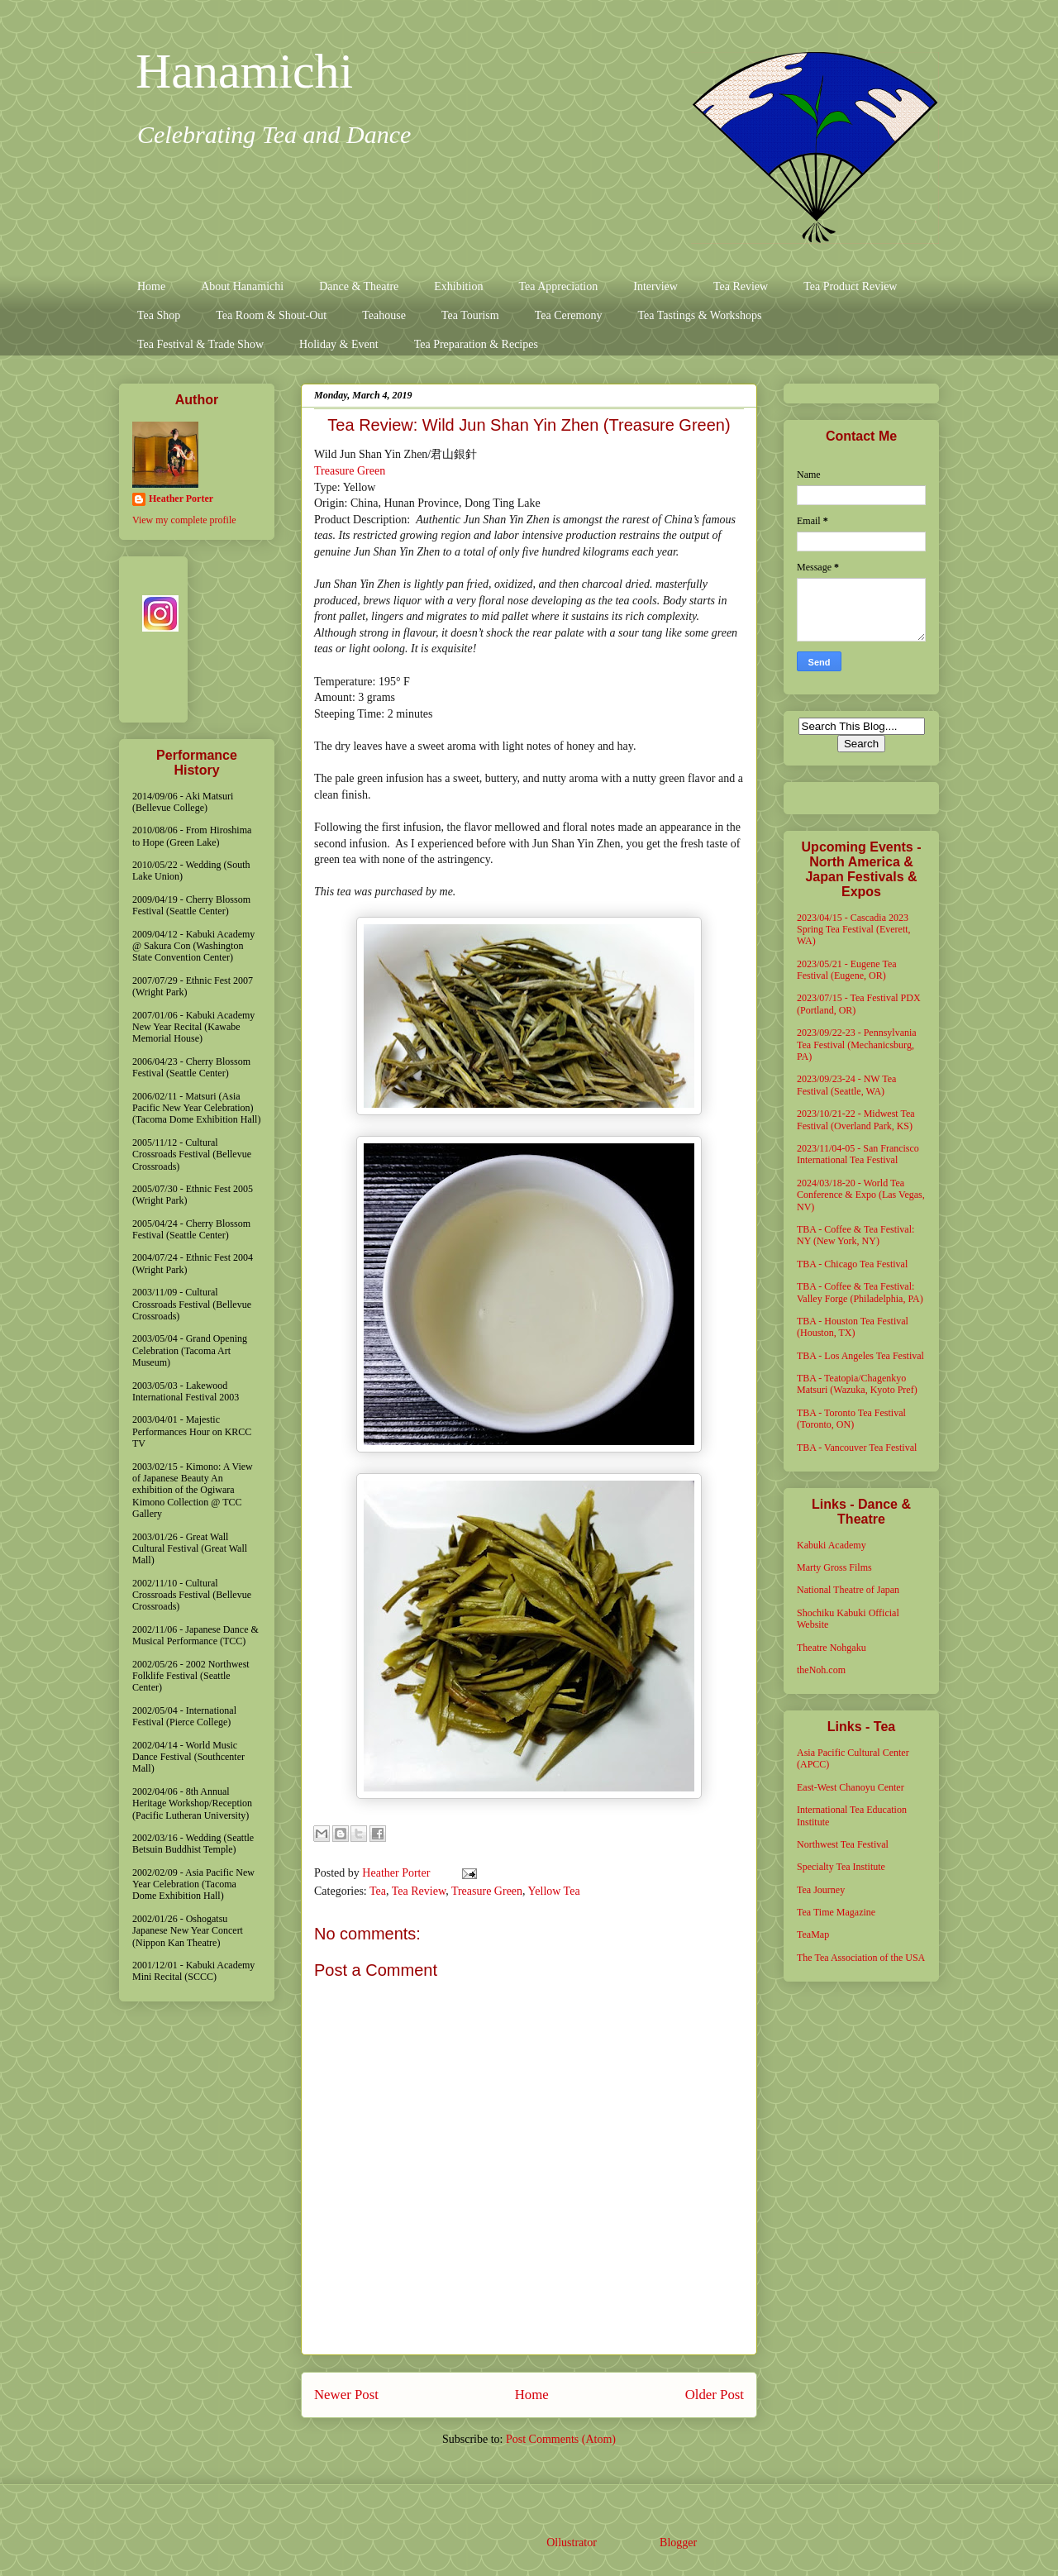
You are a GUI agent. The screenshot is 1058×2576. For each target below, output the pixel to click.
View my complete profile (184, 520)
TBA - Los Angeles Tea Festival (860, 1356)
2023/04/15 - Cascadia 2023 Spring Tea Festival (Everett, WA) (854, 929)
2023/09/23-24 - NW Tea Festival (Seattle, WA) (846, 1084)
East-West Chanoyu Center (850, 1787)
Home (151, 286)
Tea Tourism (470, 315)
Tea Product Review (850, 286)
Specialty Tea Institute (841, 1866)
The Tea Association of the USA (861, 1957)
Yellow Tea (554, 1891)
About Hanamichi (242, 286)
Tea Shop (158, 315)
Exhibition (458, 286)
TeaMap (813, 1934)
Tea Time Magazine (836, 1912)
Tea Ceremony (569, 315)
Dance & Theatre (358, 286)
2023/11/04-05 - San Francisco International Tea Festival (858, 1154)
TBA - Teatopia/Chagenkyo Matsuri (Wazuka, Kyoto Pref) (857, 1383)
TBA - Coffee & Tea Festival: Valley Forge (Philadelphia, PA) (860, 1292)
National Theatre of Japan (848, 1590)
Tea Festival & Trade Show (200, 344)
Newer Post (346, 2394)
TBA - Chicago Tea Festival (852, 1264)
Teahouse (384, 315)
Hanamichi (244, 71)
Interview (655, 286)
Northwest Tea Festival (843, 1844)
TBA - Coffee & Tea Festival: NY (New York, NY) (855, 1235)
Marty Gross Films (834, 1567)
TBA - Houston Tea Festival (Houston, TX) (852, 1326)
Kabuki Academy (831, 1545)
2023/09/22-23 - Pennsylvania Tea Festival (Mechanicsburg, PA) (857, 1044)
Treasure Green (349, 471)
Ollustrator (571, 2542)
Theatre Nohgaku (831, 1647)
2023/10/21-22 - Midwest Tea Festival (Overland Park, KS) (856, 1119)
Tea (377, 1891)
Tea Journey (821, 1890)
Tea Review (740, 286)
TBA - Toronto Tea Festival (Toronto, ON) (851, 1418)
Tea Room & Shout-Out (271, 315)
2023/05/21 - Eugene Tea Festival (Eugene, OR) (847, 969)
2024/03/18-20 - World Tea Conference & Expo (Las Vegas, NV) (861, 1195)
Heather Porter (397, 1873)
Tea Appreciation (558, 286)
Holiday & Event (339, 344)
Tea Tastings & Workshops (699, 315)
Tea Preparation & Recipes (476, 344)
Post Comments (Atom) (561, 2439)
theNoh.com (821, 1670)
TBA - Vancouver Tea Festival (857, 1447)
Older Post (714, 2394)
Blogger (678, 2542)
